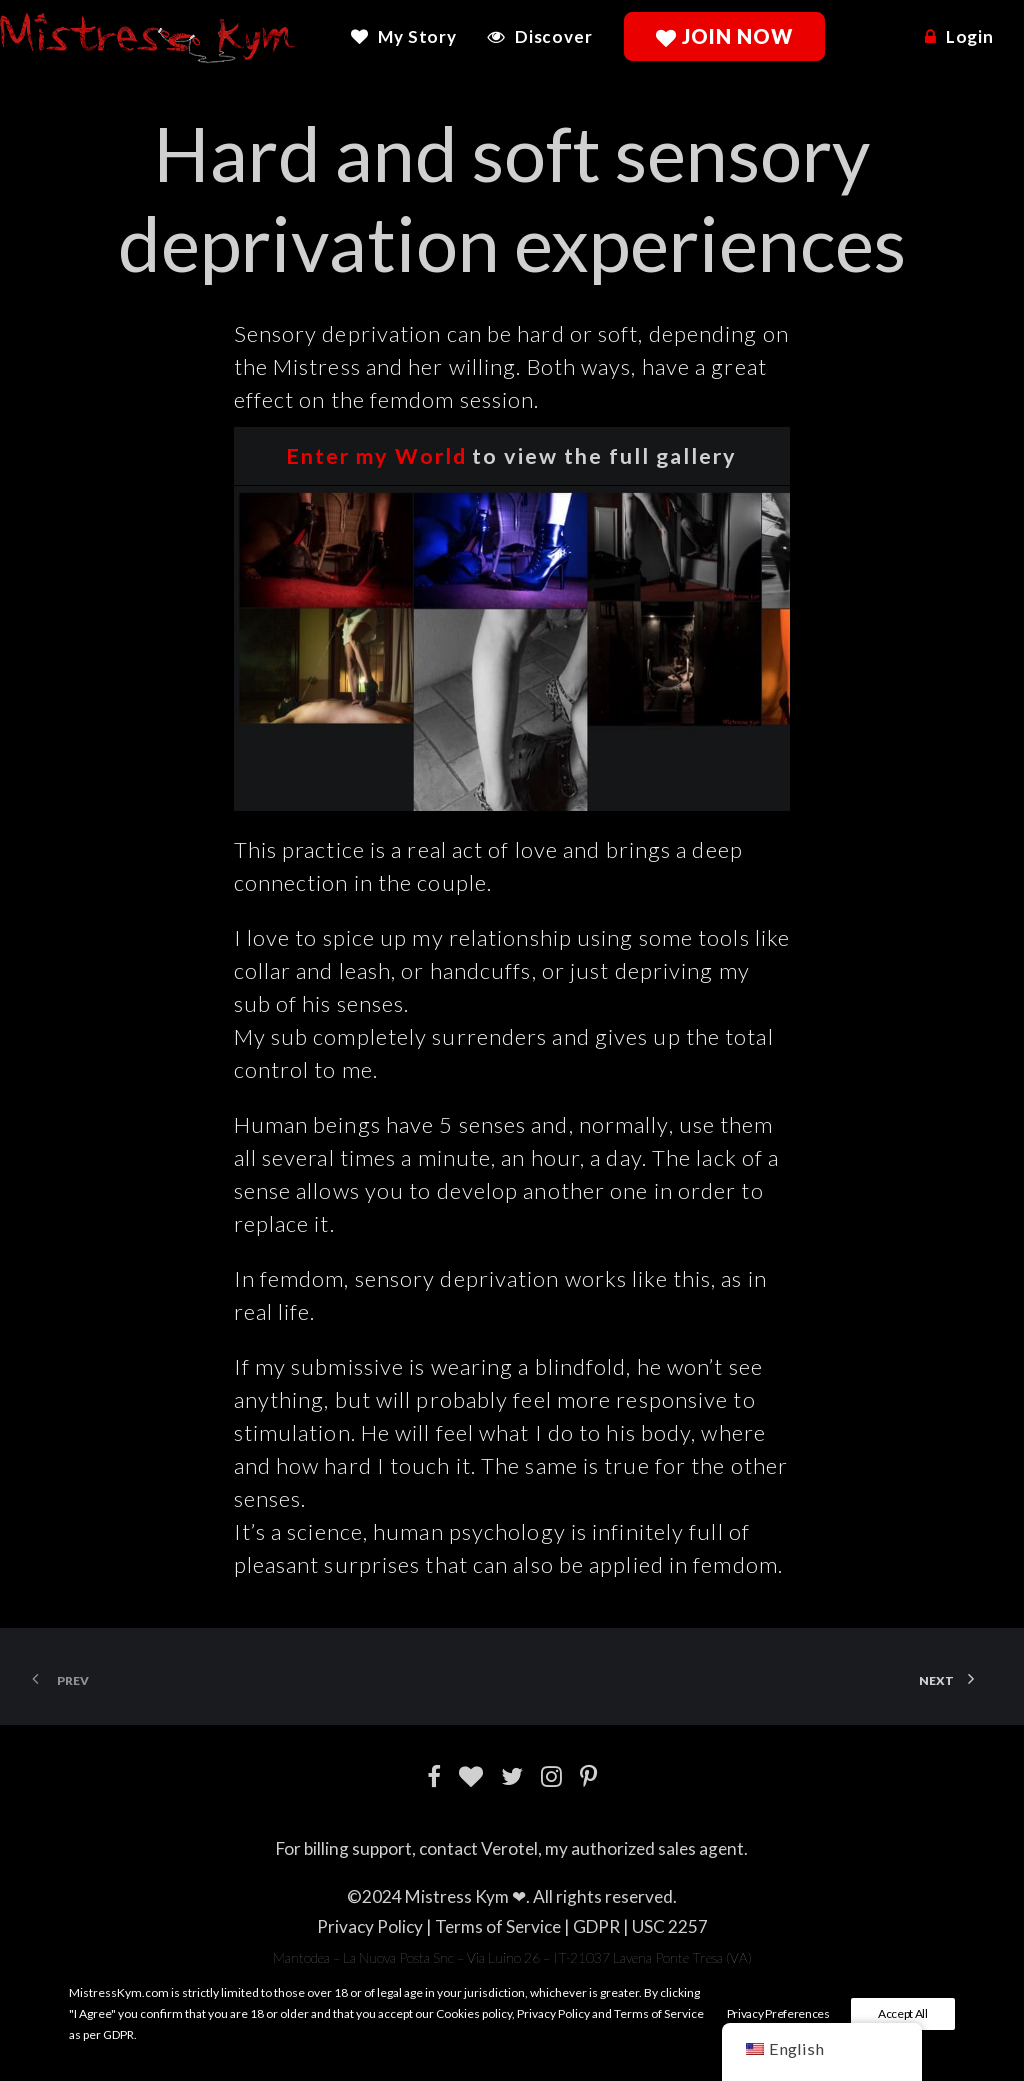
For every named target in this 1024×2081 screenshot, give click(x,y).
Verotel (509, 1848)
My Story (417, 36)
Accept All (903, 2013)
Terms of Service (498, 1926)
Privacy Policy (370, 1926)
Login (970, 36)
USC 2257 (670, 1926)
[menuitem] (411, 36)
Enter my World (376, 456)
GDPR (596, 1926)
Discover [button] (554, 36)
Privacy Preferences (778, 2013)
